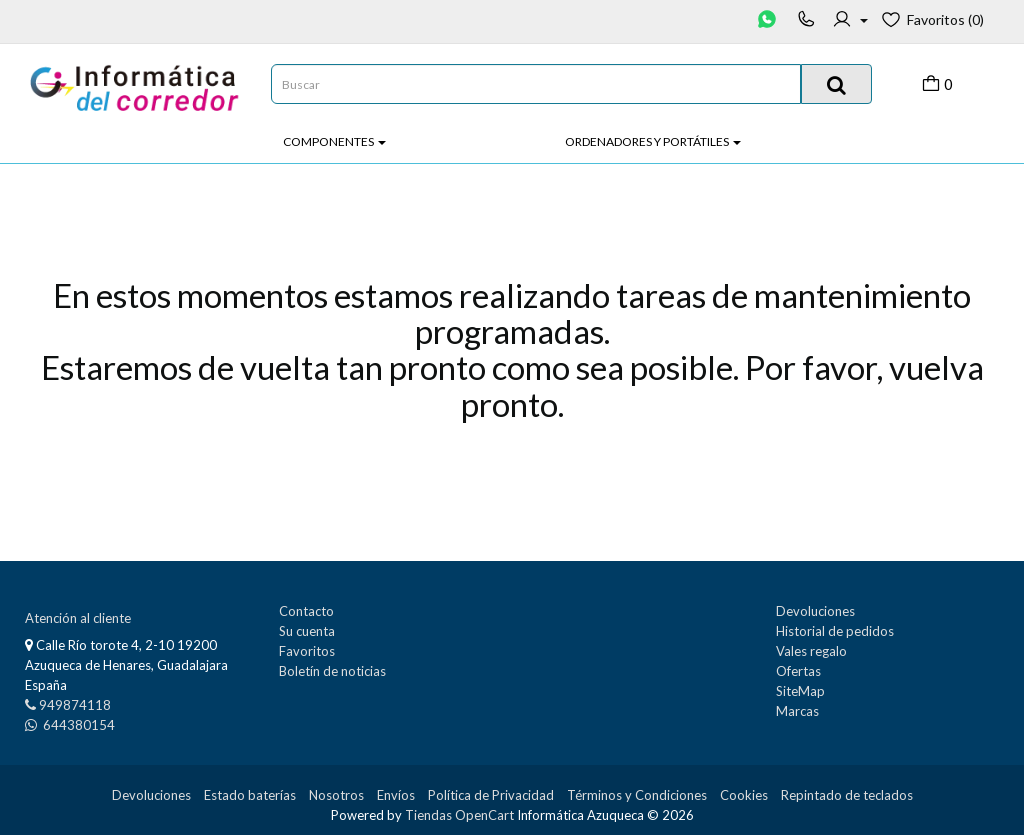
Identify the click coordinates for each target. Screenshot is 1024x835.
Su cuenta (307, 631)
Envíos (396, 795)
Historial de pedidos (835, 631)
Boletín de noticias (332, 671)
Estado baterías (250, 795)
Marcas (797, 711)
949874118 (75, 705)
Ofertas (798, 671)
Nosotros (336, 795)
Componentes (334, 141)
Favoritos (307, 651)
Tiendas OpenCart (459, 815)
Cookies (744, 795)
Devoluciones (815, 611)
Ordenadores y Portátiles (653, 141)
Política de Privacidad (491, 795)
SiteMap (800, 691)
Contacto (306, 611)
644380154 (77, 725)
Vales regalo (811, 651)
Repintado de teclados (847, 795)
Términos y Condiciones (637, 795)
